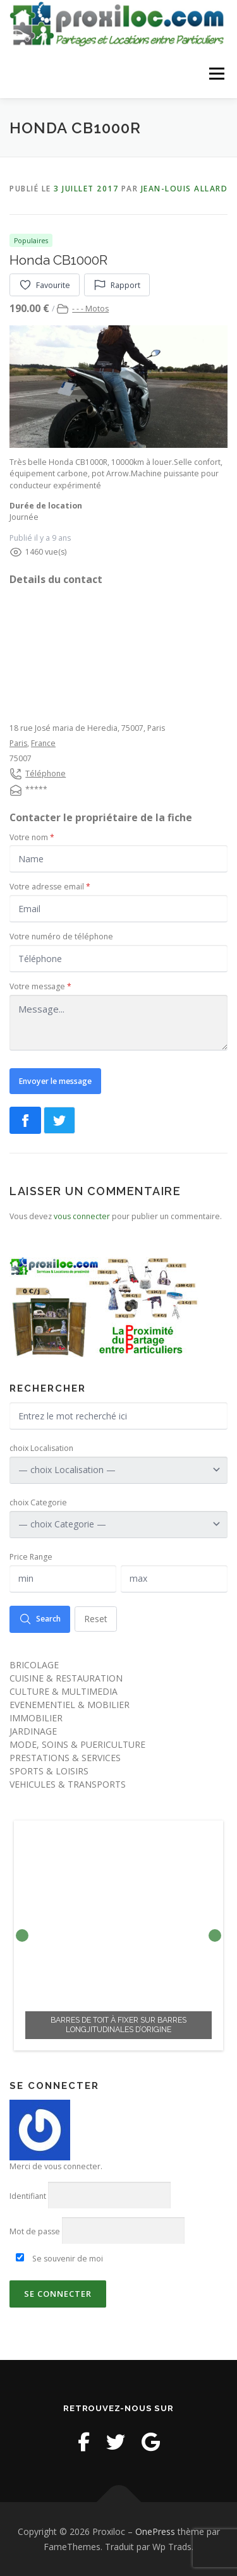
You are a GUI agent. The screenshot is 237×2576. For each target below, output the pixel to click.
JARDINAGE (33, 1730)
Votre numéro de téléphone (61, 935)
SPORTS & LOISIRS (48, 1770)
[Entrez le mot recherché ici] (118, 1415)
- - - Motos (90, 308)
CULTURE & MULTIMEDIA (63, 1690)
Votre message (40, 986)
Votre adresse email (49, 886)
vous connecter (82, 1215)
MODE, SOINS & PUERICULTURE (77, 1743)
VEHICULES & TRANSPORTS (67, 1783)
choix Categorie (38, 1501)
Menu (215, 74)
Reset (95, 1618)
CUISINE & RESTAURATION (66, 1677)
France (43, 742)
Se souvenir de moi (59, 2258)
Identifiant (27, 2194)
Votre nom (31, 836)
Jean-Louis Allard (184, 188)
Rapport (117, 284)
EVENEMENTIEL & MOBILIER (69, 1703)
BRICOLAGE (34, 1664)
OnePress (155, 2531)
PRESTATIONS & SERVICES (65, 1756)
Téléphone (45, 772)
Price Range (30, 1556)
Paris (18, 742)
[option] (118, 1934)
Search (40, 1618)
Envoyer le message (55, 1079)
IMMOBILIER (36, 1717)
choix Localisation (41, 1447)
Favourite (44, 284)
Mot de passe (34, 2230)
